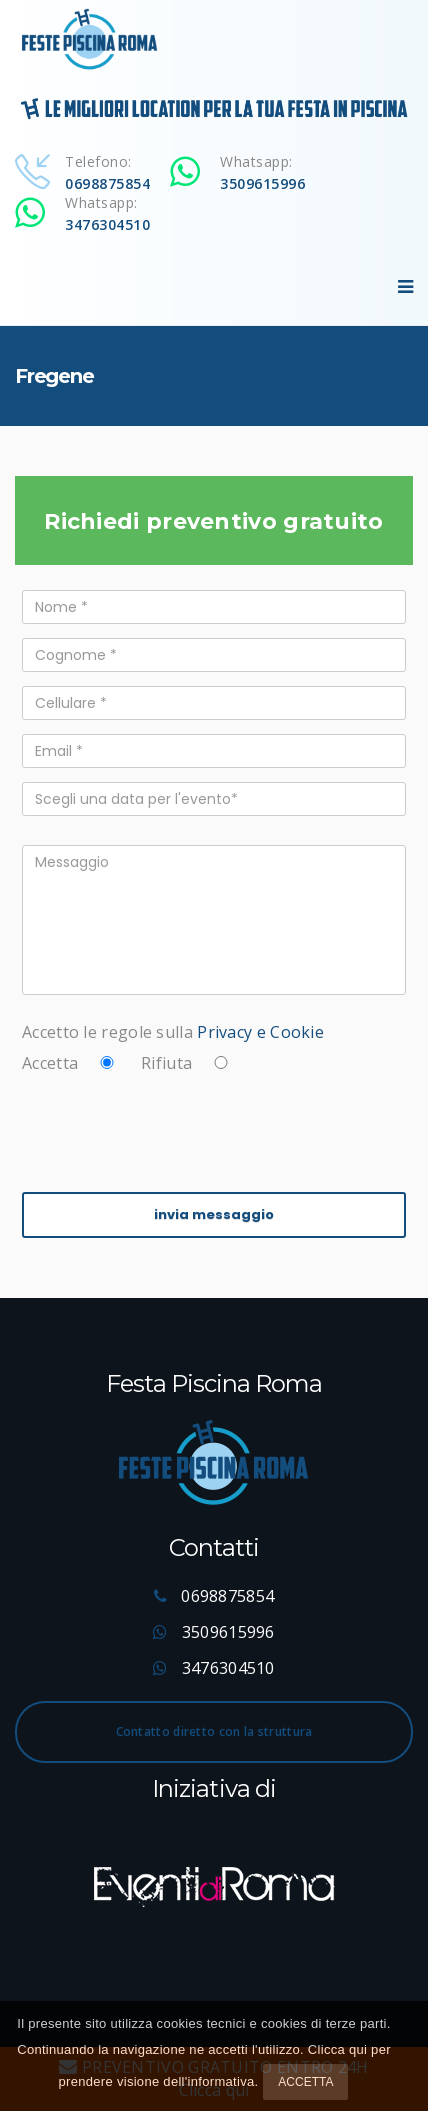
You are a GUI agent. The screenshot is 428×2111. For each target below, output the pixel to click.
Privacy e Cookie (260, 1032)
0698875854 (107, 183)
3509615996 (262, 183)
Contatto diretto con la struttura (214, 1731)
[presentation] (174, 1129)
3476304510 (107, 224)
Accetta (305, 2082)
